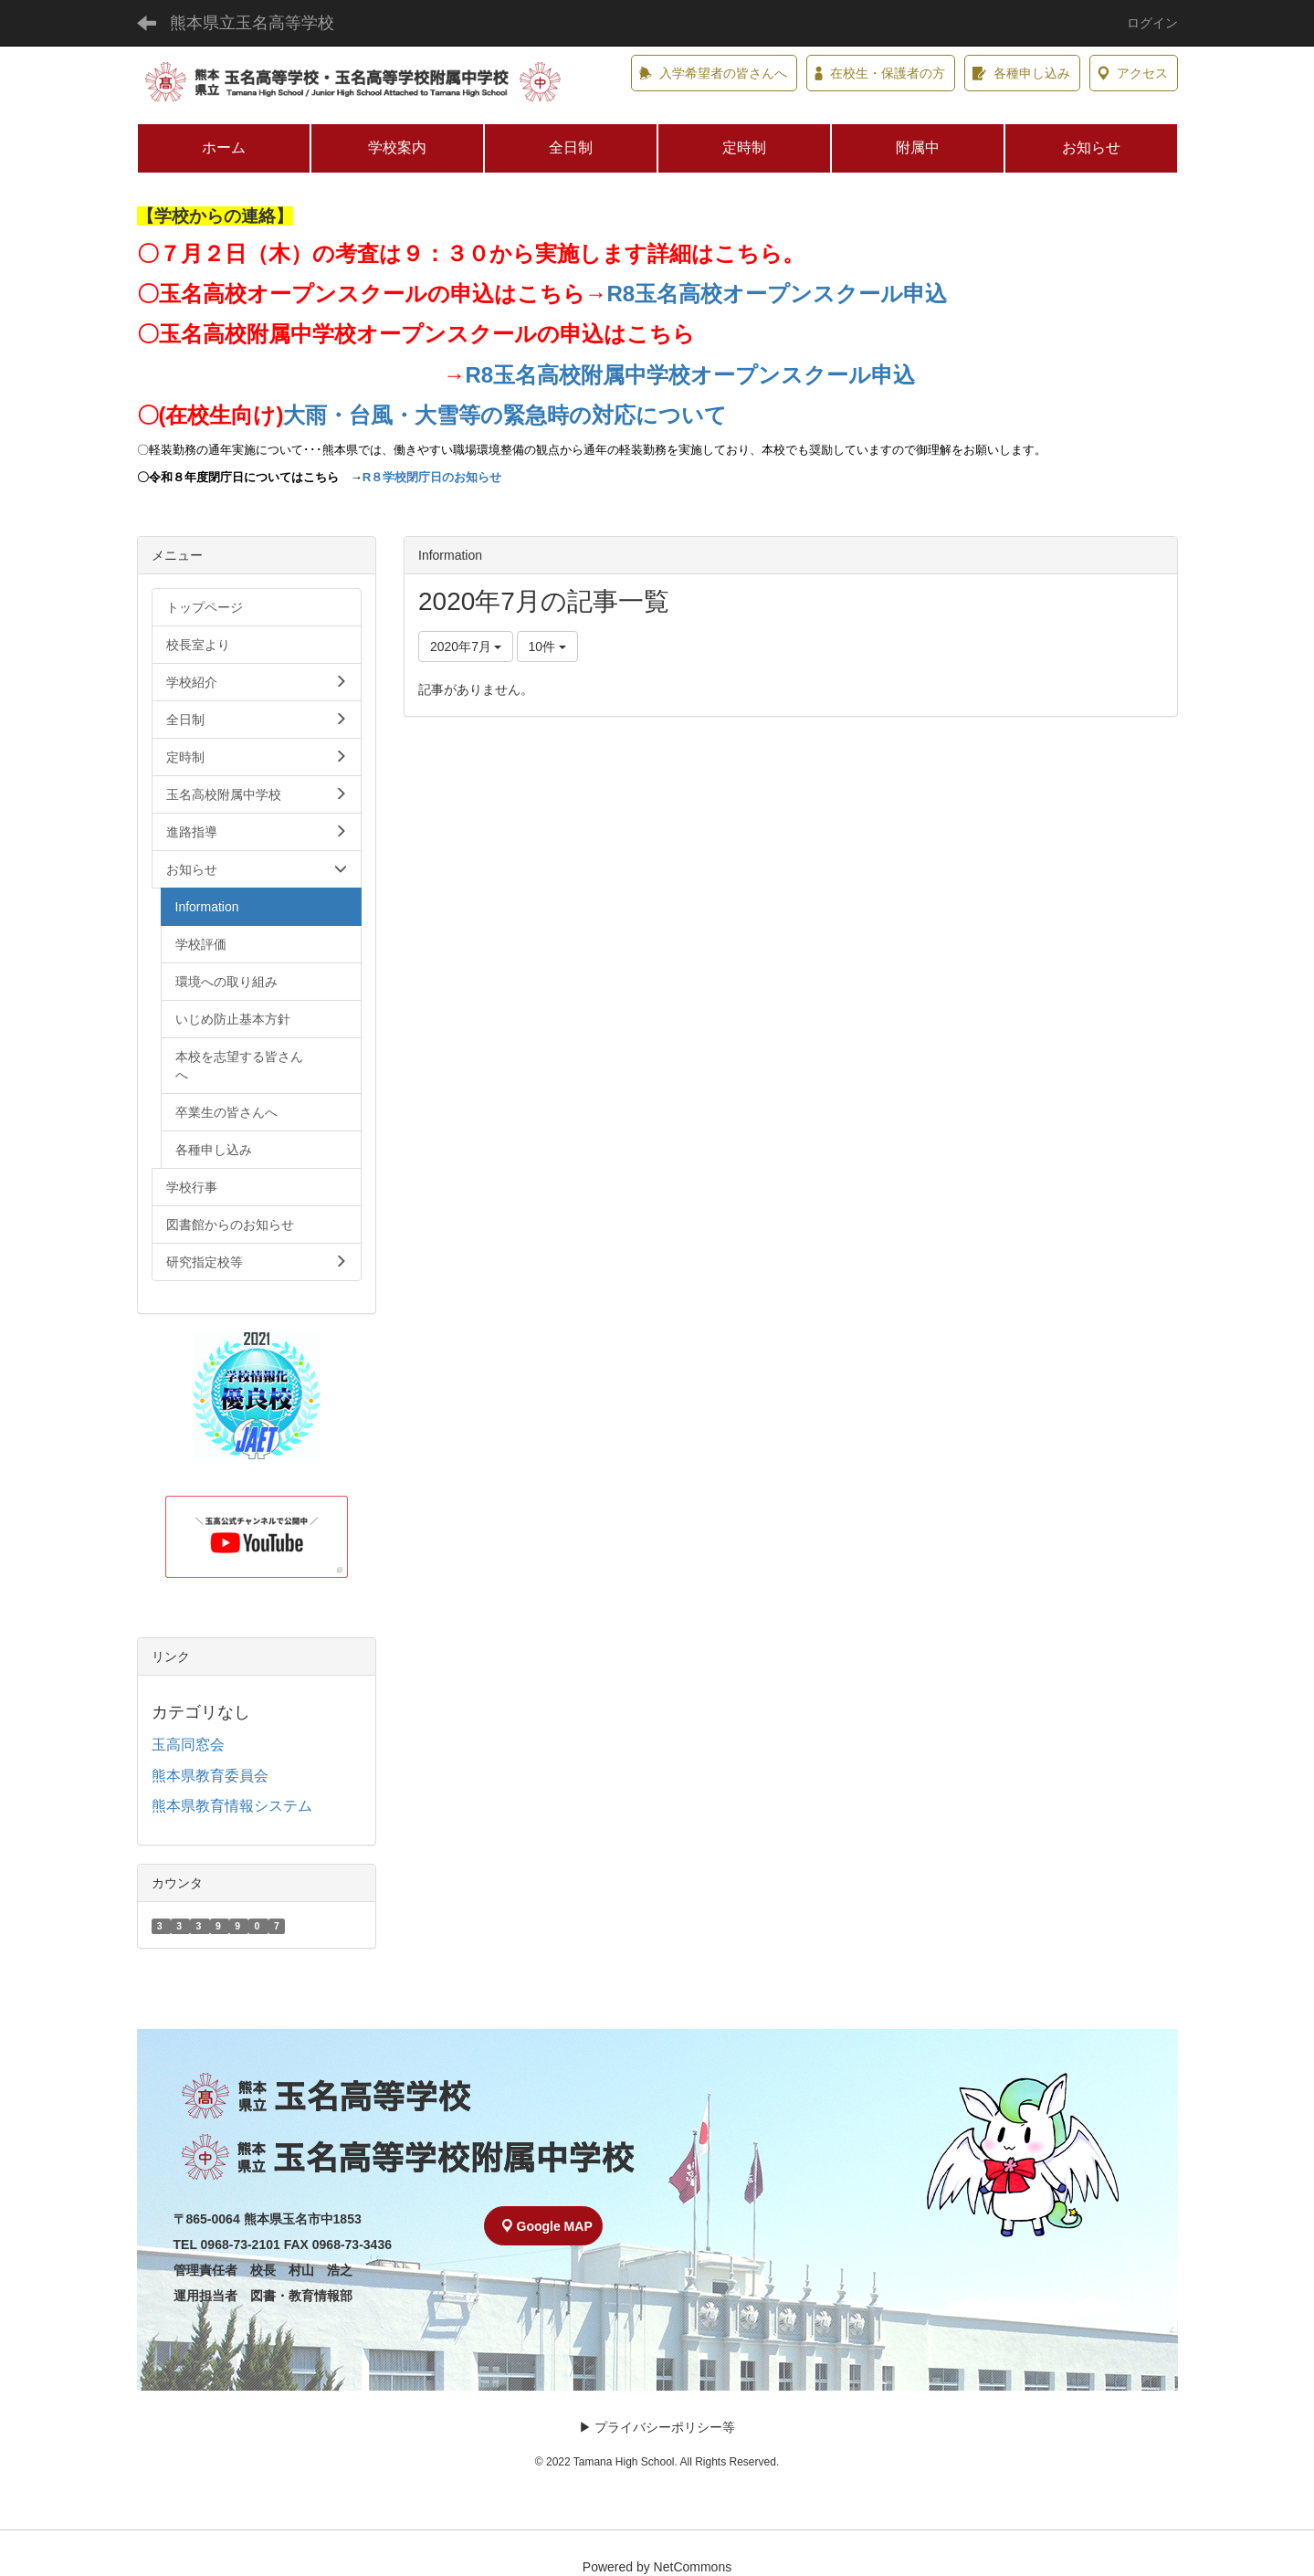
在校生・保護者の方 (880, 73)
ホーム (224, 147)
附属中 (918, 147)
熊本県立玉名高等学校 (252, 23)
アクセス (1133, 73)
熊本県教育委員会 (210, 1775)
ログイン (1152, 23)
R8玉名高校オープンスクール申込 (777, 293)
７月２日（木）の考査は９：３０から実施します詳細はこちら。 (481, 253)
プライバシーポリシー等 (664, 2427)
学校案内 (397, 147)
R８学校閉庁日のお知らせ (432, 477)
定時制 (744, 147)
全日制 (571, 147)
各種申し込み (1021, 73)
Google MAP (547, 2226)
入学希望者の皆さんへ (713, 73)
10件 (547, 646)
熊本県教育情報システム (232, 1806)
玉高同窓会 (188, 1744)
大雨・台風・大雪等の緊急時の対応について (505, 415)
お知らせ (1091, 147)
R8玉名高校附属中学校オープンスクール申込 (691, 375)
